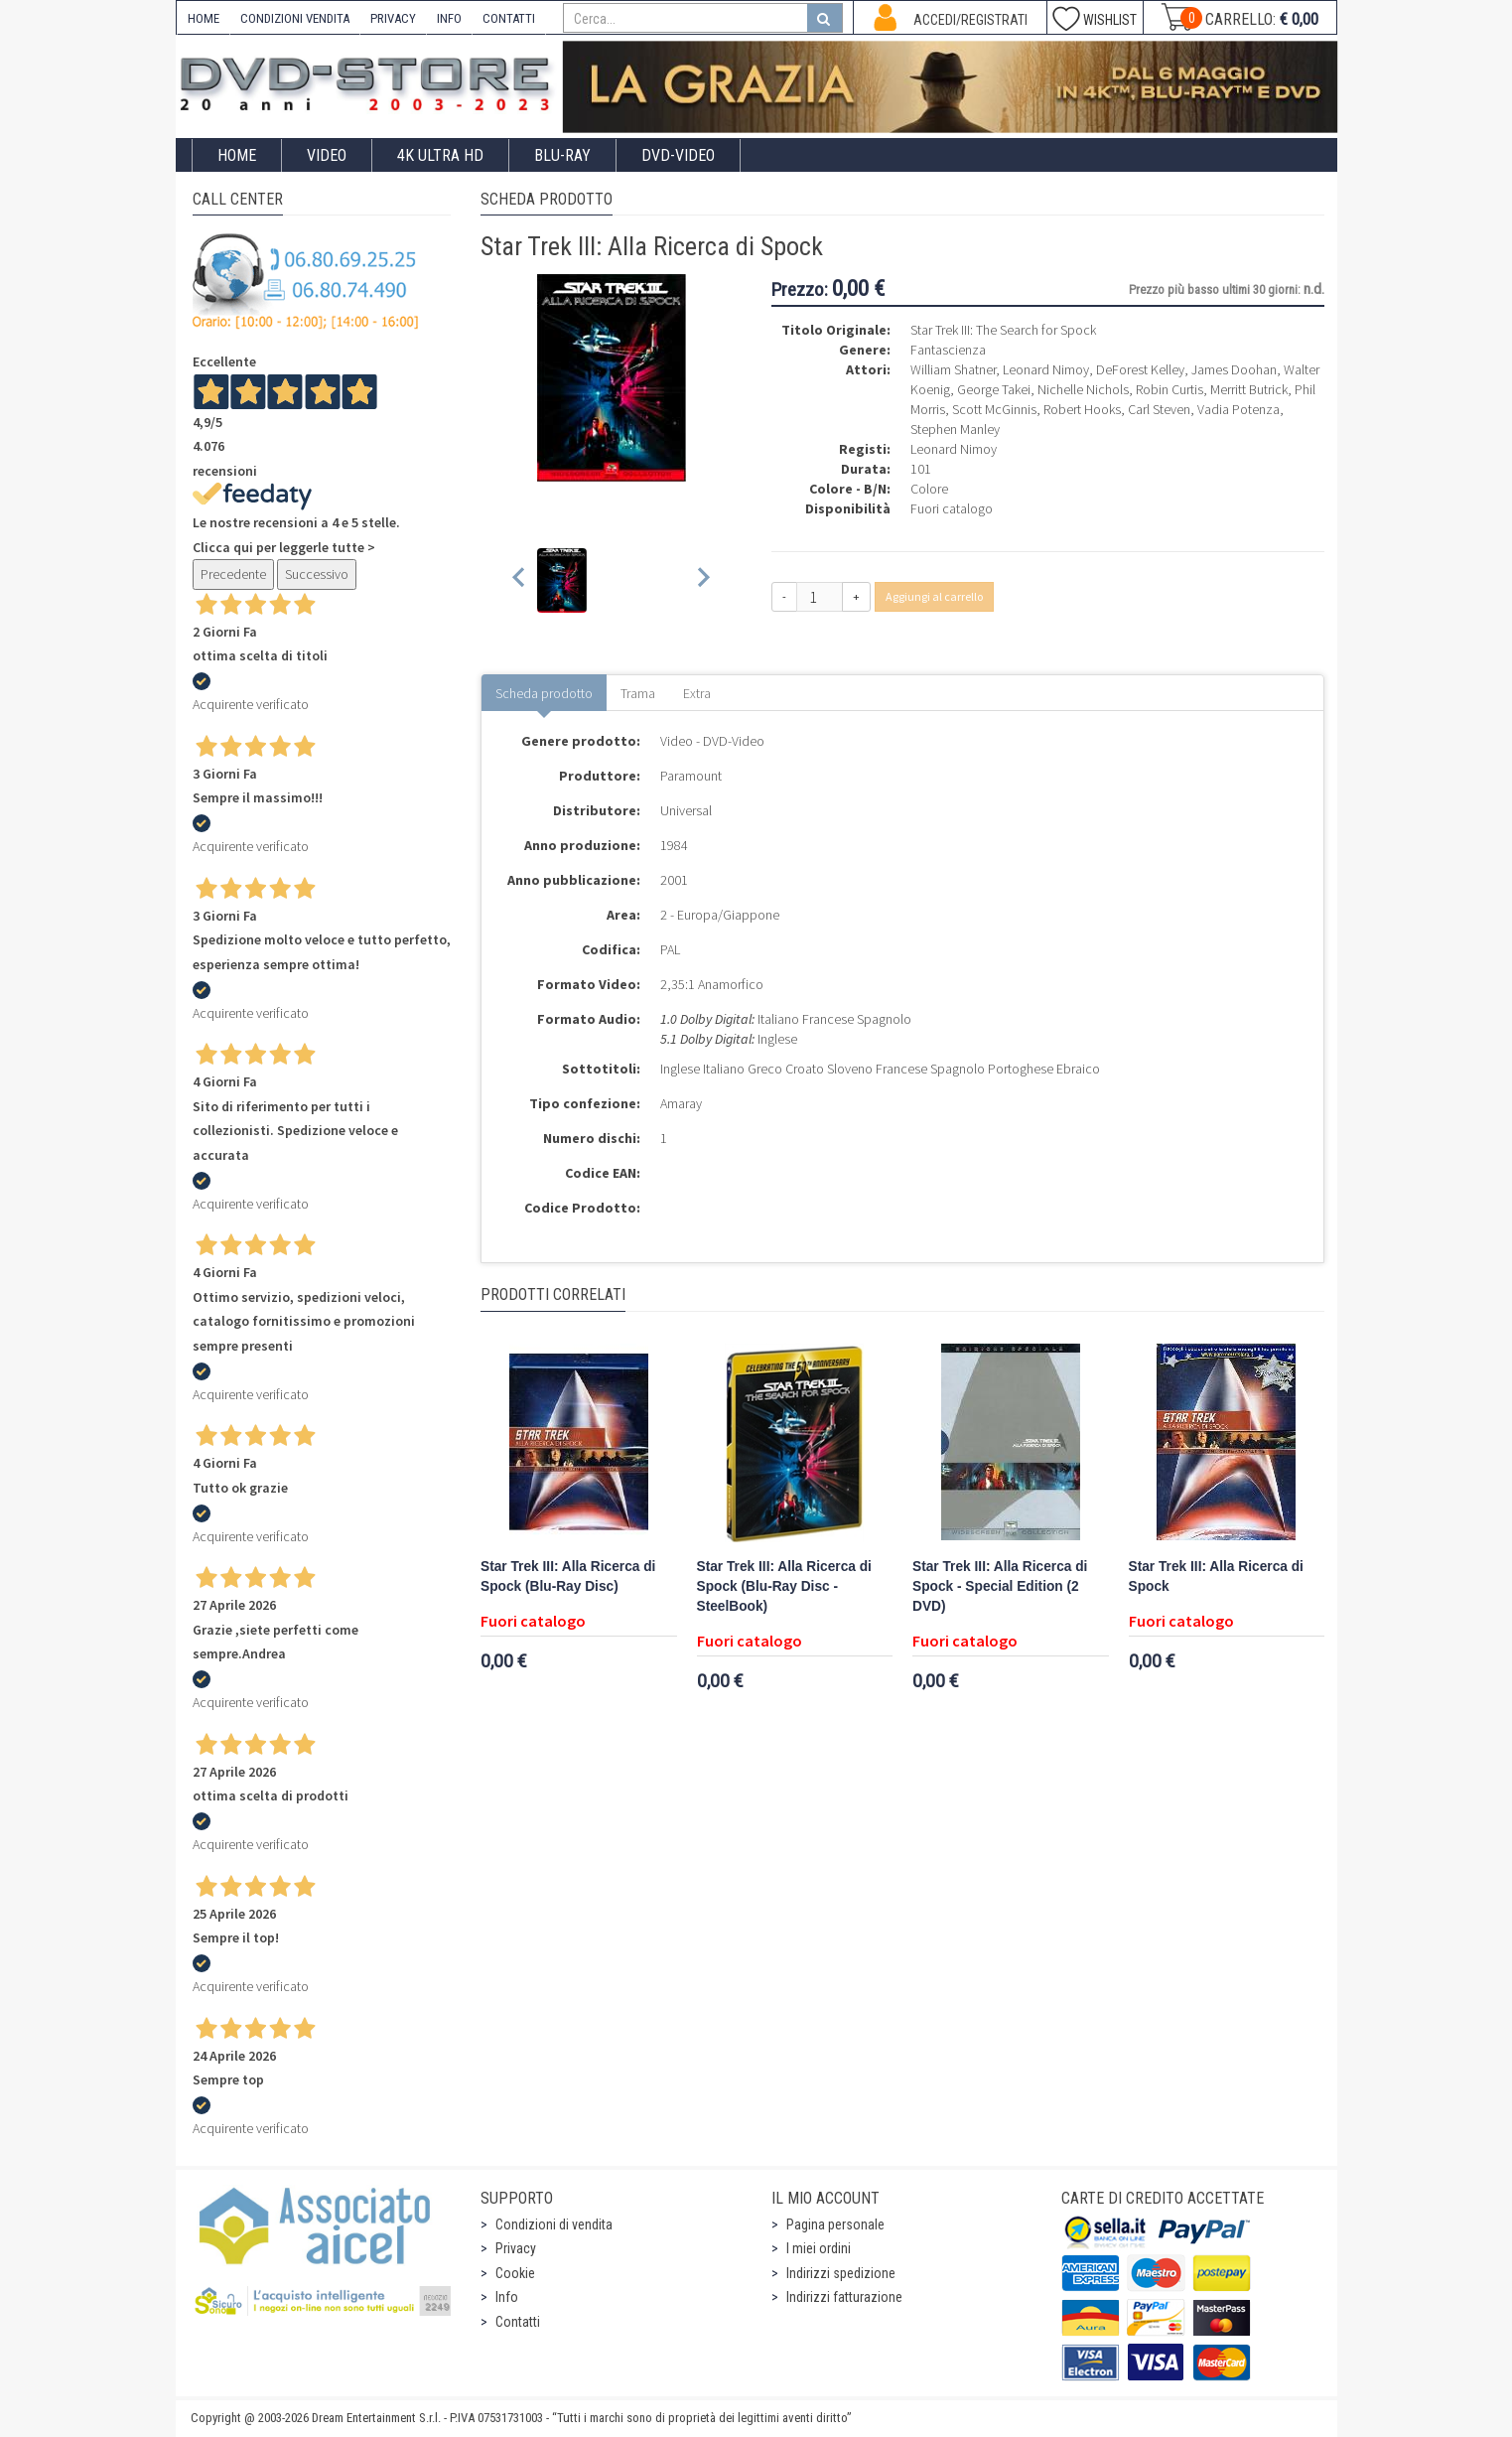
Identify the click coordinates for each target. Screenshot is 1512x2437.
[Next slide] (702, 580)
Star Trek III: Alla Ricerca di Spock (1216, 1576)
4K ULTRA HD (440, 155)
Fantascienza (948, 349)
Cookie (515, 2273)
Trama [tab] (637, 693)
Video (326, 155)
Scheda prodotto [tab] (544, 693)
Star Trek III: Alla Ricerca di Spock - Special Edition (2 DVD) (999, 1586)
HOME (203, 18)
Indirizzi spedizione (840, 2273)
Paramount (691, 776)
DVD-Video (678, 155)
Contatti (517, 2322)
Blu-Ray (562, 155)
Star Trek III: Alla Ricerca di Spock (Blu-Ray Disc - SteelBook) (784, 1586)
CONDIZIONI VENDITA (294, 18)
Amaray (681, 1103)
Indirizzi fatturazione (844, 2297)
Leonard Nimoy (953, 449)
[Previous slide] (519, 580)
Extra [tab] (697, 693)
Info (506, 2297)
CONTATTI (508, 18)
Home (236, 155)
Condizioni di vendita (554, 2224)
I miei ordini (818, 2248)
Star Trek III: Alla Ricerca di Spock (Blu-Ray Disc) (568, 1576)
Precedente (233, 574)
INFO (449, 18)
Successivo (316, 574)
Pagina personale (835, 2224)
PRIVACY (393, 18)
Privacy (515, 2248)
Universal (686, 810)
